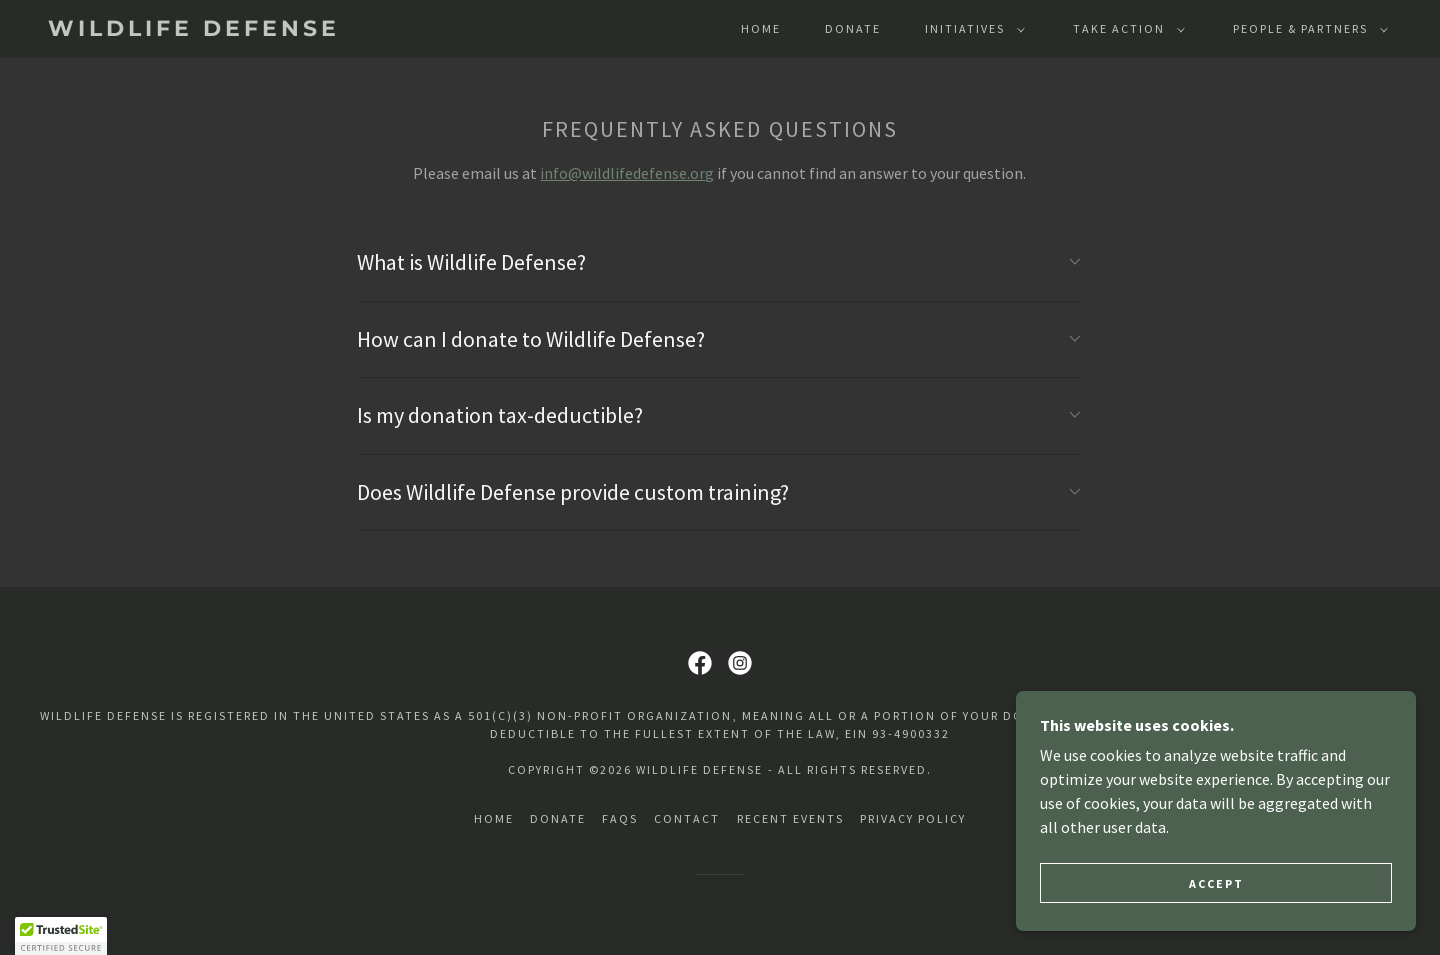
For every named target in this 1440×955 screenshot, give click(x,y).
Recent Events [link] (790, 818)
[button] (971, 29)
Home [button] (494, 818)
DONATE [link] (853, 28)
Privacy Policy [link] (913, 818)
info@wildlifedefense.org (627, 173)
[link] (233, 30)
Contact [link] (687, 818)
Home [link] (761, 28)
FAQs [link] (620, 818)
